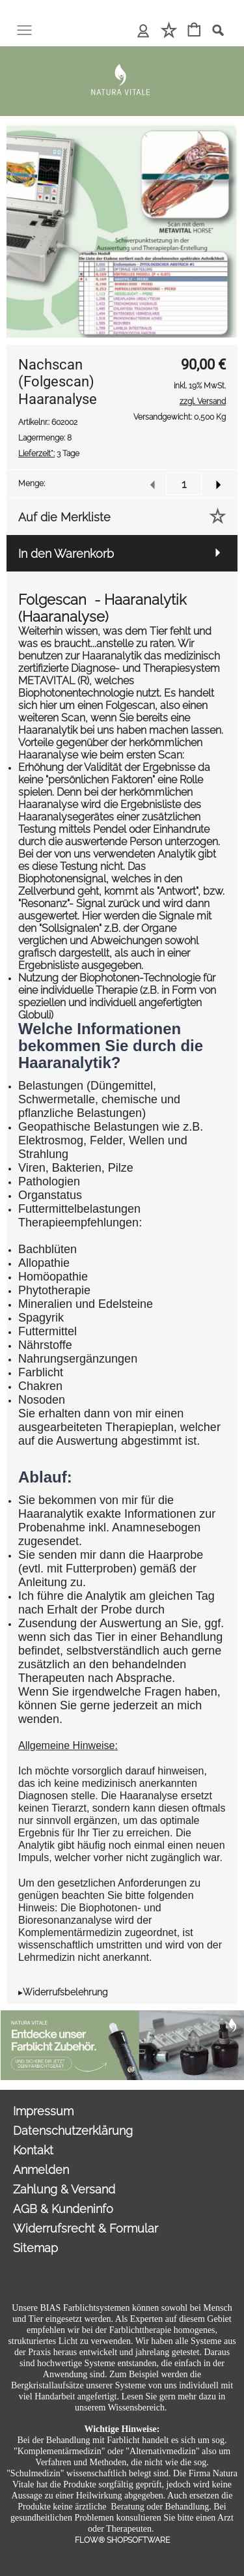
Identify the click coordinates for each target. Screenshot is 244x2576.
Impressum (43, 2111)
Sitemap (35, 2248)
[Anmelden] (143, 31)
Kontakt (33, 2150)
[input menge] (184, 483)
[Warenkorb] (194, 31)
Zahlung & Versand (64, 2189)
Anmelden (41, 2170)
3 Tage (48, 453)
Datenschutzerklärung (73, 2130)
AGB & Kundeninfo (63, 2209)
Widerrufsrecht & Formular (85, 2228)
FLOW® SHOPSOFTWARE (122, 2540)
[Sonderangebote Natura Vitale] (122, 2015)
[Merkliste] (168, 31)
